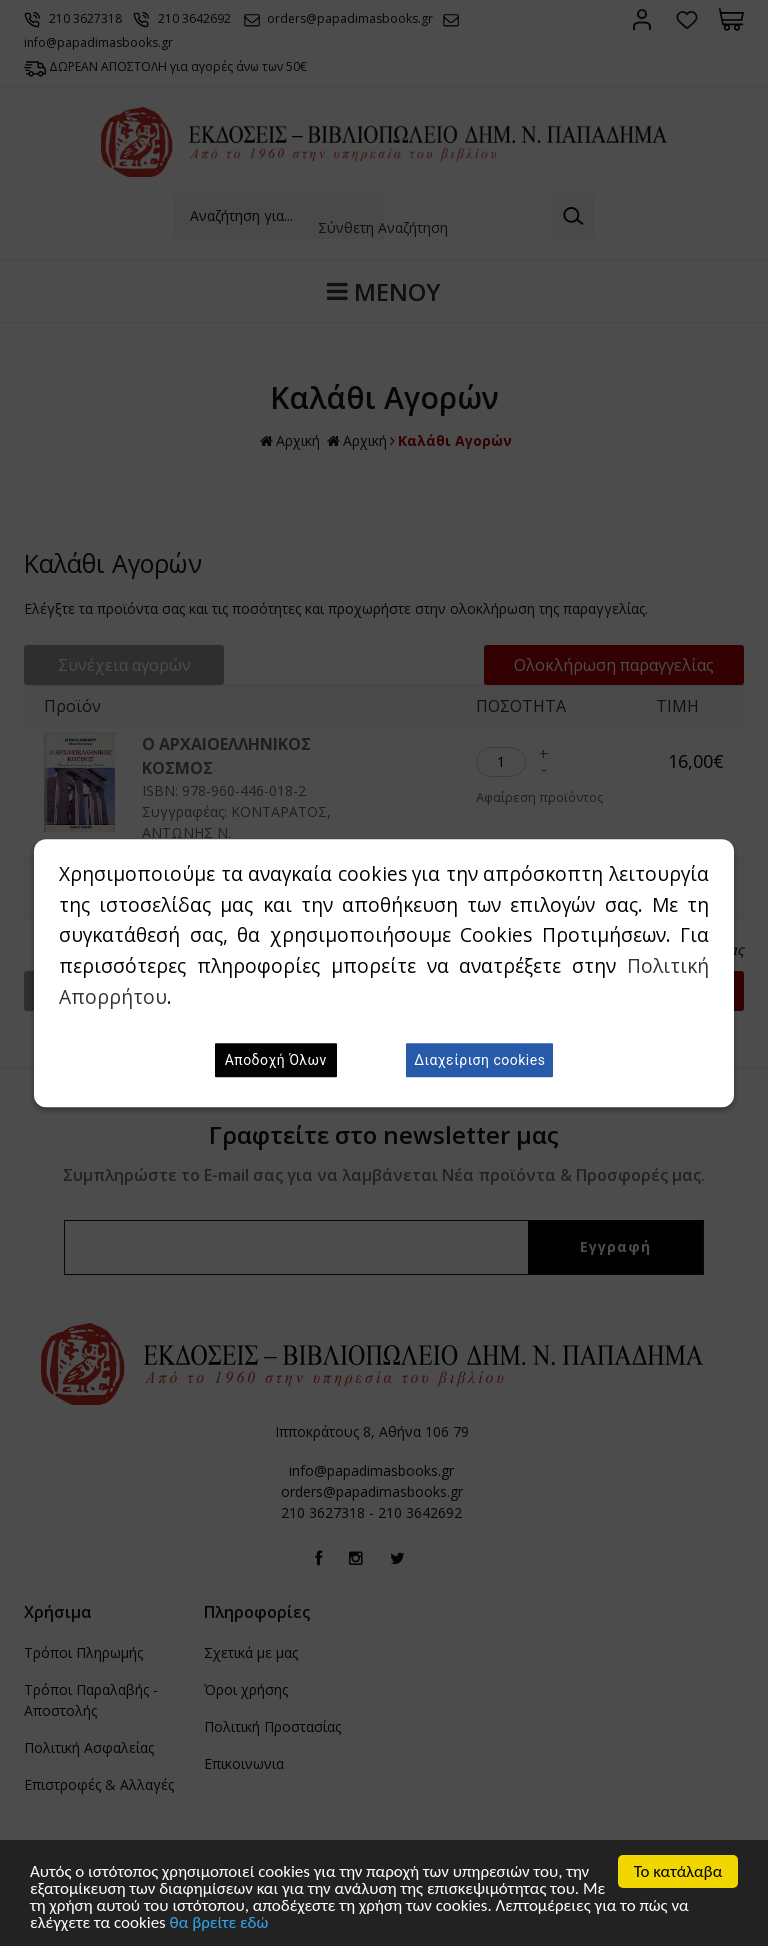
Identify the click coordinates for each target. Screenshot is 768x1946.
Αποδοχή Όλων (276, 1060)
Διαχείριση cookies (479, 1060)
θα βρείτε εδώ (219, 1923)
